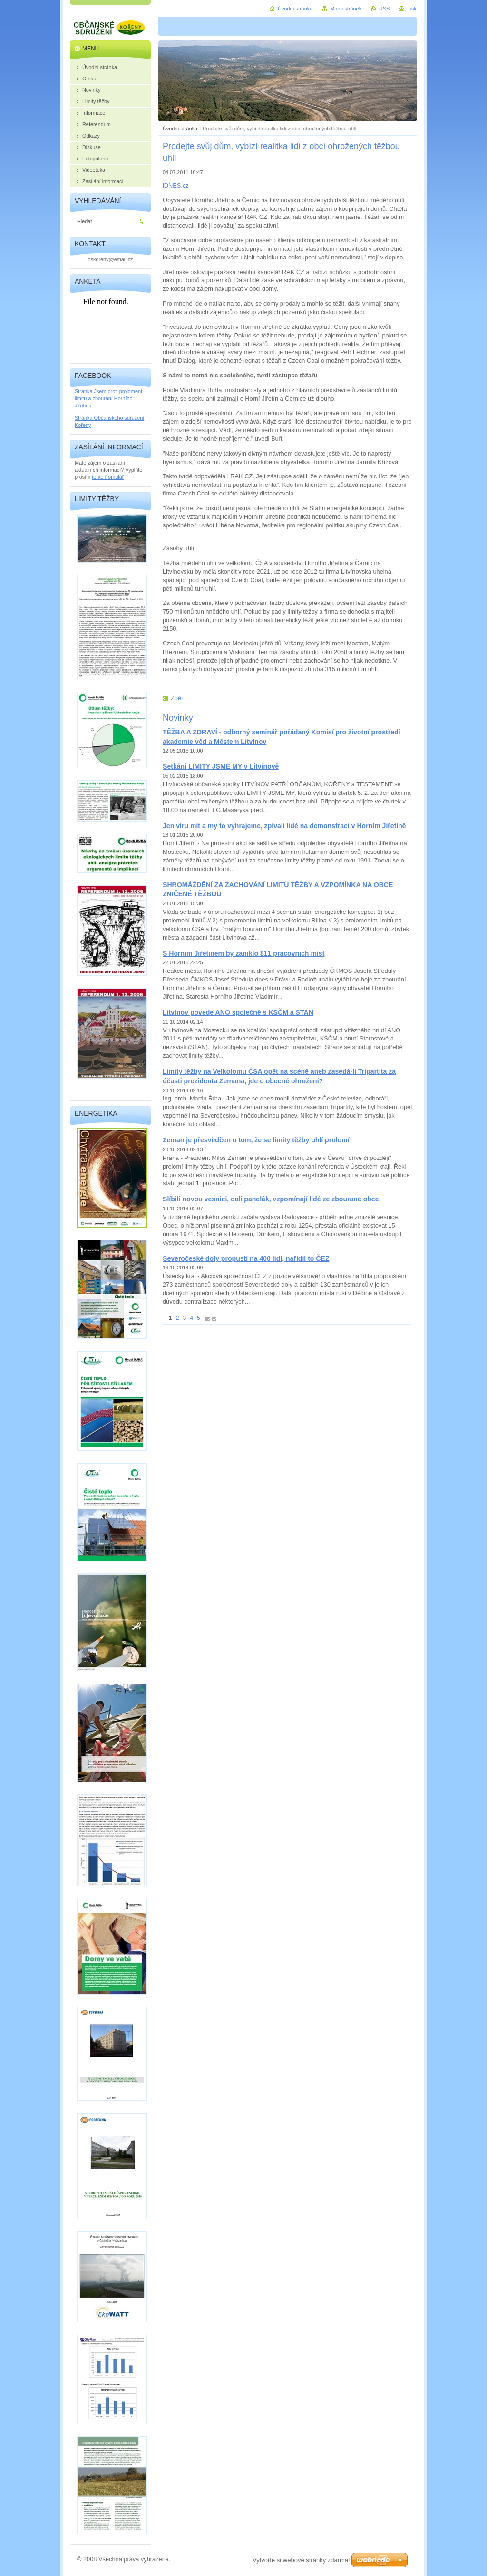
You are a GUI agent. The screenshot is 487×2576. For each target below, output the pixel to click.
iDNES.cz (176, 185)
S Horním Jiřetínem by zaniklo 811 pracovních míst (243, 953)
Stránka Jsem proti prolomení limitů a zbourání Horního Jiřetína (108, 398)
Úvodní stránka (180, 128)
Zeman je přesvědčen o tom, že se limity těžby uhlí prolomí (256, 1140)
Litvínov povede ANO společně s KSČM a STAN (238, 1012)
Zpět (177, 698)
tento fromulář (108, 477)
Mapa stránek (345, 8)
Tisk (412, 8)
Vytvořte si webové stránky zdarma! (301, 2560)
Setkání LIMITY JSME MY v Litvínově (221, 766)
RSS (384, 8)
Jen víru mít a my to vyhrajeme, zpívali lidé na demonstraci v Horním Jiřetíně (284, 826)
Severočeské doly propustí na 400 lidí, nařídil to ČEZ (246, 1258)
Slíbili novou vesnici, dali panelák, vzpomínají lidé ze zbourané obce (271, 1199)
